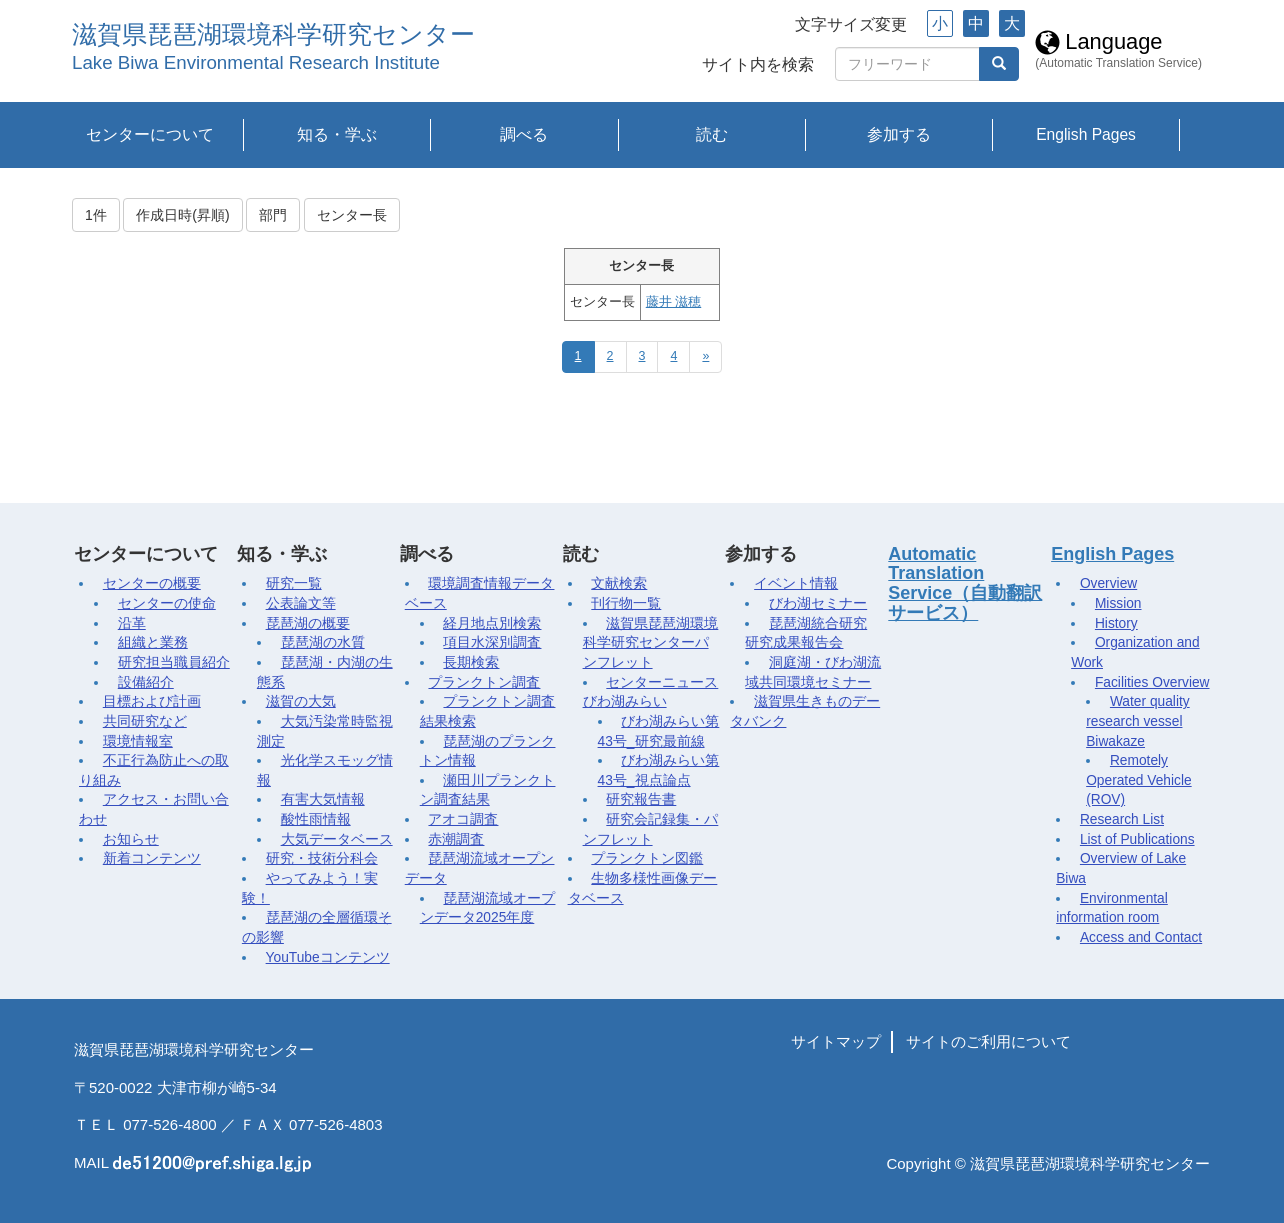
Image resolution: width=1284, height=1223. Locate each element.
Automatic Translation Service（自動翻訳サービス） (965, 583)
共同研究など (145, 721)
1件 (96, 215)
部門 (273, 215)
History (1116, 623)
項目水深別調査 (492, 642)
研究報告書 (641, 799)
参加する (899, 134)
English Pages (1086, 134)
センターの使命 (167, 603)
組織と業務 (153, 642)
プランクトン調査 (484, 682)
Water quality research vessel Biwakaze (1137, 721)
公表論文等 (301, 603)
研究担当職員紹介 (174, 662)
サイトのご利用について (988, 1041)
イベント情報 (796, 583)
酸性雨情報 (316, 819)
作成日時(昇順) (182, 215)
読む (712, 134)
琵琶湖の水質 (323, 642)
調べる (524, 134)
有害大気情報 (323, 799)
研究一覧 (294, 583)
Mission (1118, 603)
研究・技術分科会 (322, 858)
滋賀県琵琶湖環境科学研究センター (273, 34)
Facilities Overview (1152, 682)
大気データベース (337, 839)
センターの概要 (152, 583)
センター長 (352, 215)
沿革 (132, 623)
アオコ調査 (463, 819)
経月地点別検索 (492, 623)
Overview (1108, 583)
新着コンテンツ (152, 858)
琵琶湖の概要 (308, 623)
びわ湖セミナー (818, 603)
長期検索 (471, 662)
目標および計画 (152, 701)
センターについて (150, 134)
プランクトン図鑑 (647, 858)
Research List (1122, 819)
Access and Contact (1141, 937)
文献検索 (619, 583)
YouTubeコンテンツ (328, 957)
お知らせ (131, 839)
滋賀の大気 (301, 701)
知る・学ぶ (337, 134)
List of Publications (1137, 839)
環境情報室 (138, 741)
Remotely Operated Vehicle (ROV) (1139, 780)
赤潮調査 (456, 839)
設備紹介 (146, 682)
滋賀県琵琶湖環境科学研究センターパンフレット (651, 643)
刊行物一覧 (626, 603)
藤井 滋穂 (673, 302)
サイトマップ (836, 1041)
